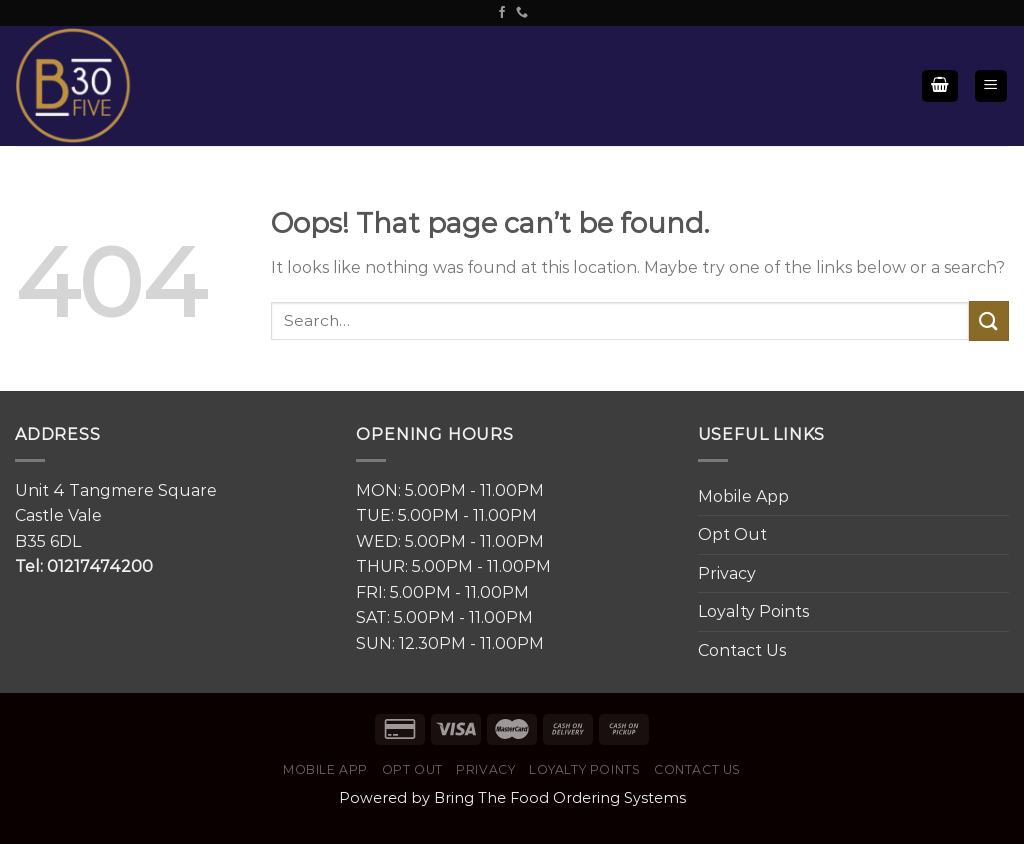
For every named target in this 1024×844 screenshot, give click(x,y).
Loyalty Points (753, 611)
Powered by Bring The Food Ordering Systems (512, 798)
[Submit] (989, 320)
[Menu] (991, 86)
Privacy (727, 573)
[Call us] (522, 13)
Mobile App (743, 496)
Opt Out (732, 534)
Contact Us (742, 650)
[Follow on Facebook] (502, 13)
